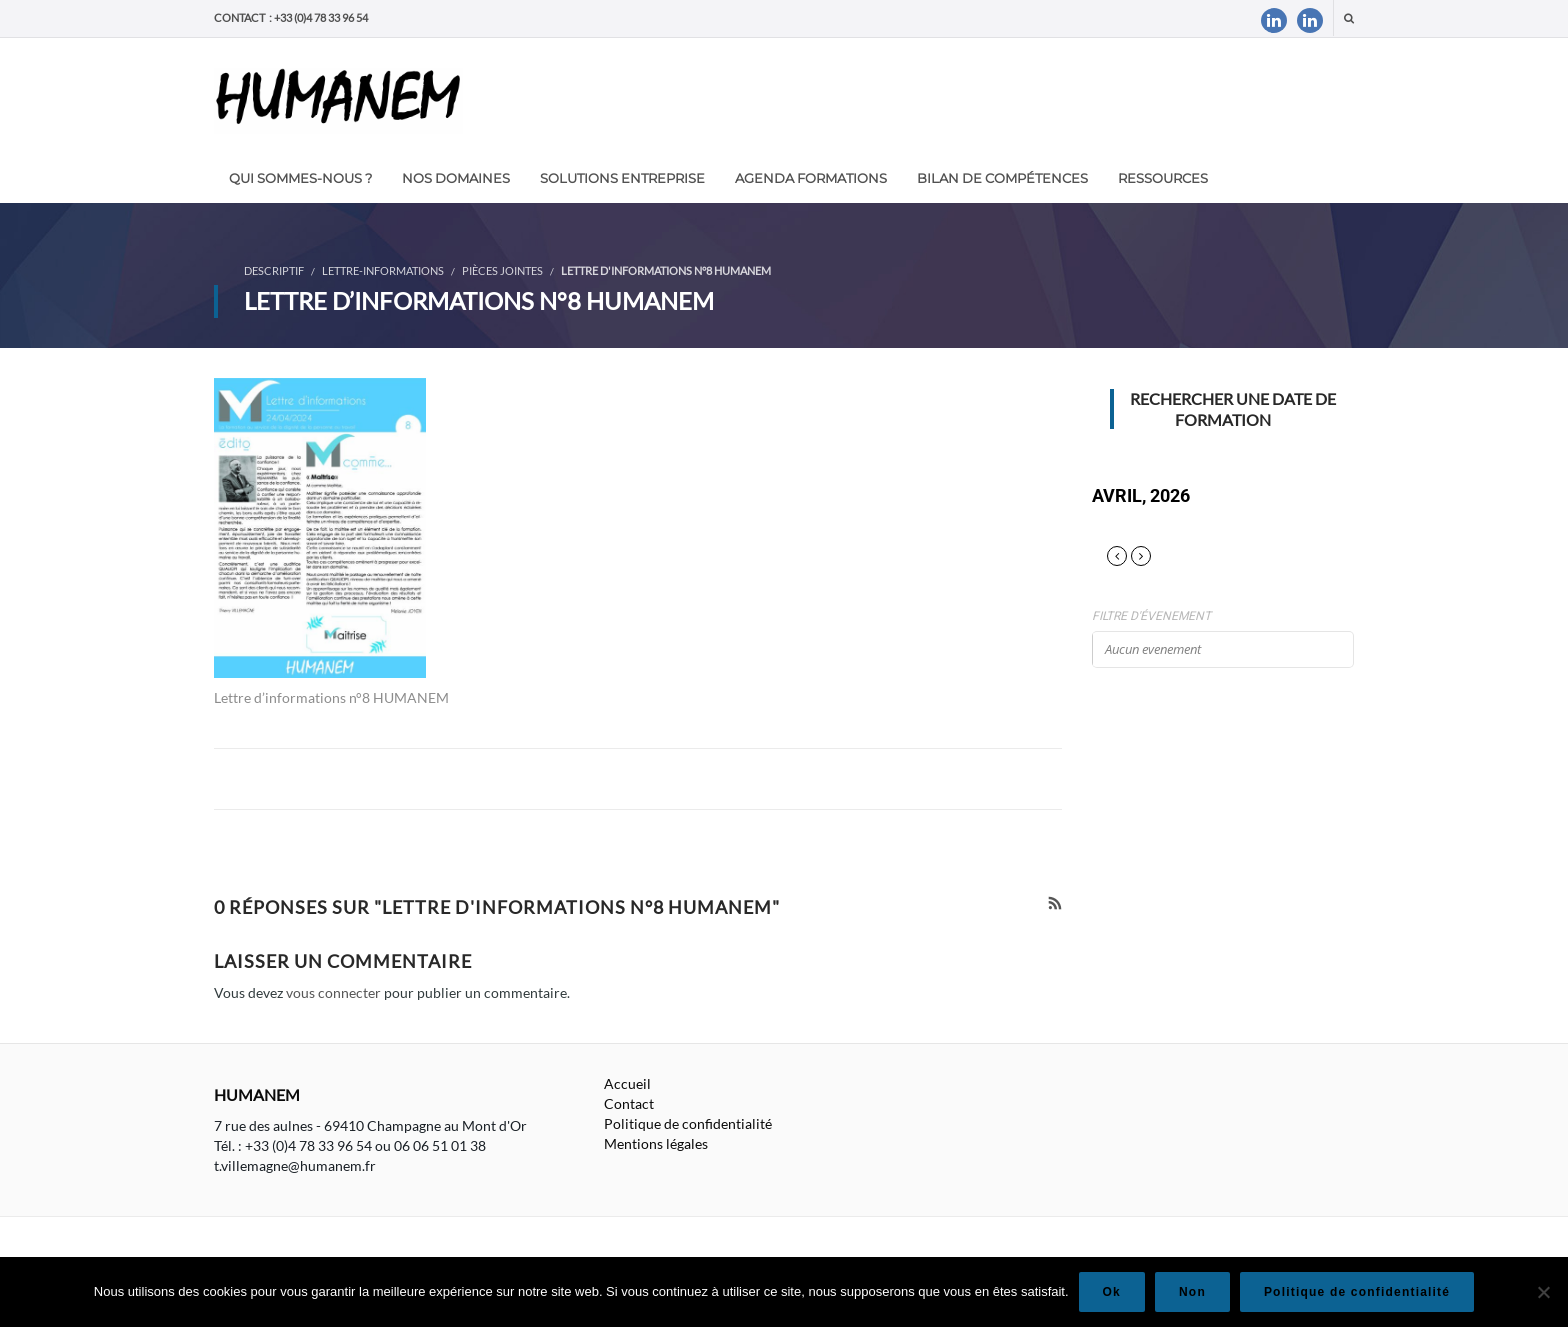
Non (1192, 1292)
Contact (629, 1103)
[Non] (1543, 1292)
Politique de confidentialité (688, 1123)
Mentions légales (656, 1143)
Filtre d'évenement (1151, 616)
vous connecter (333, 992)
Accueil (627, 1083)
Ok (1112, 1292)
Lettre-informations (383, 270)
